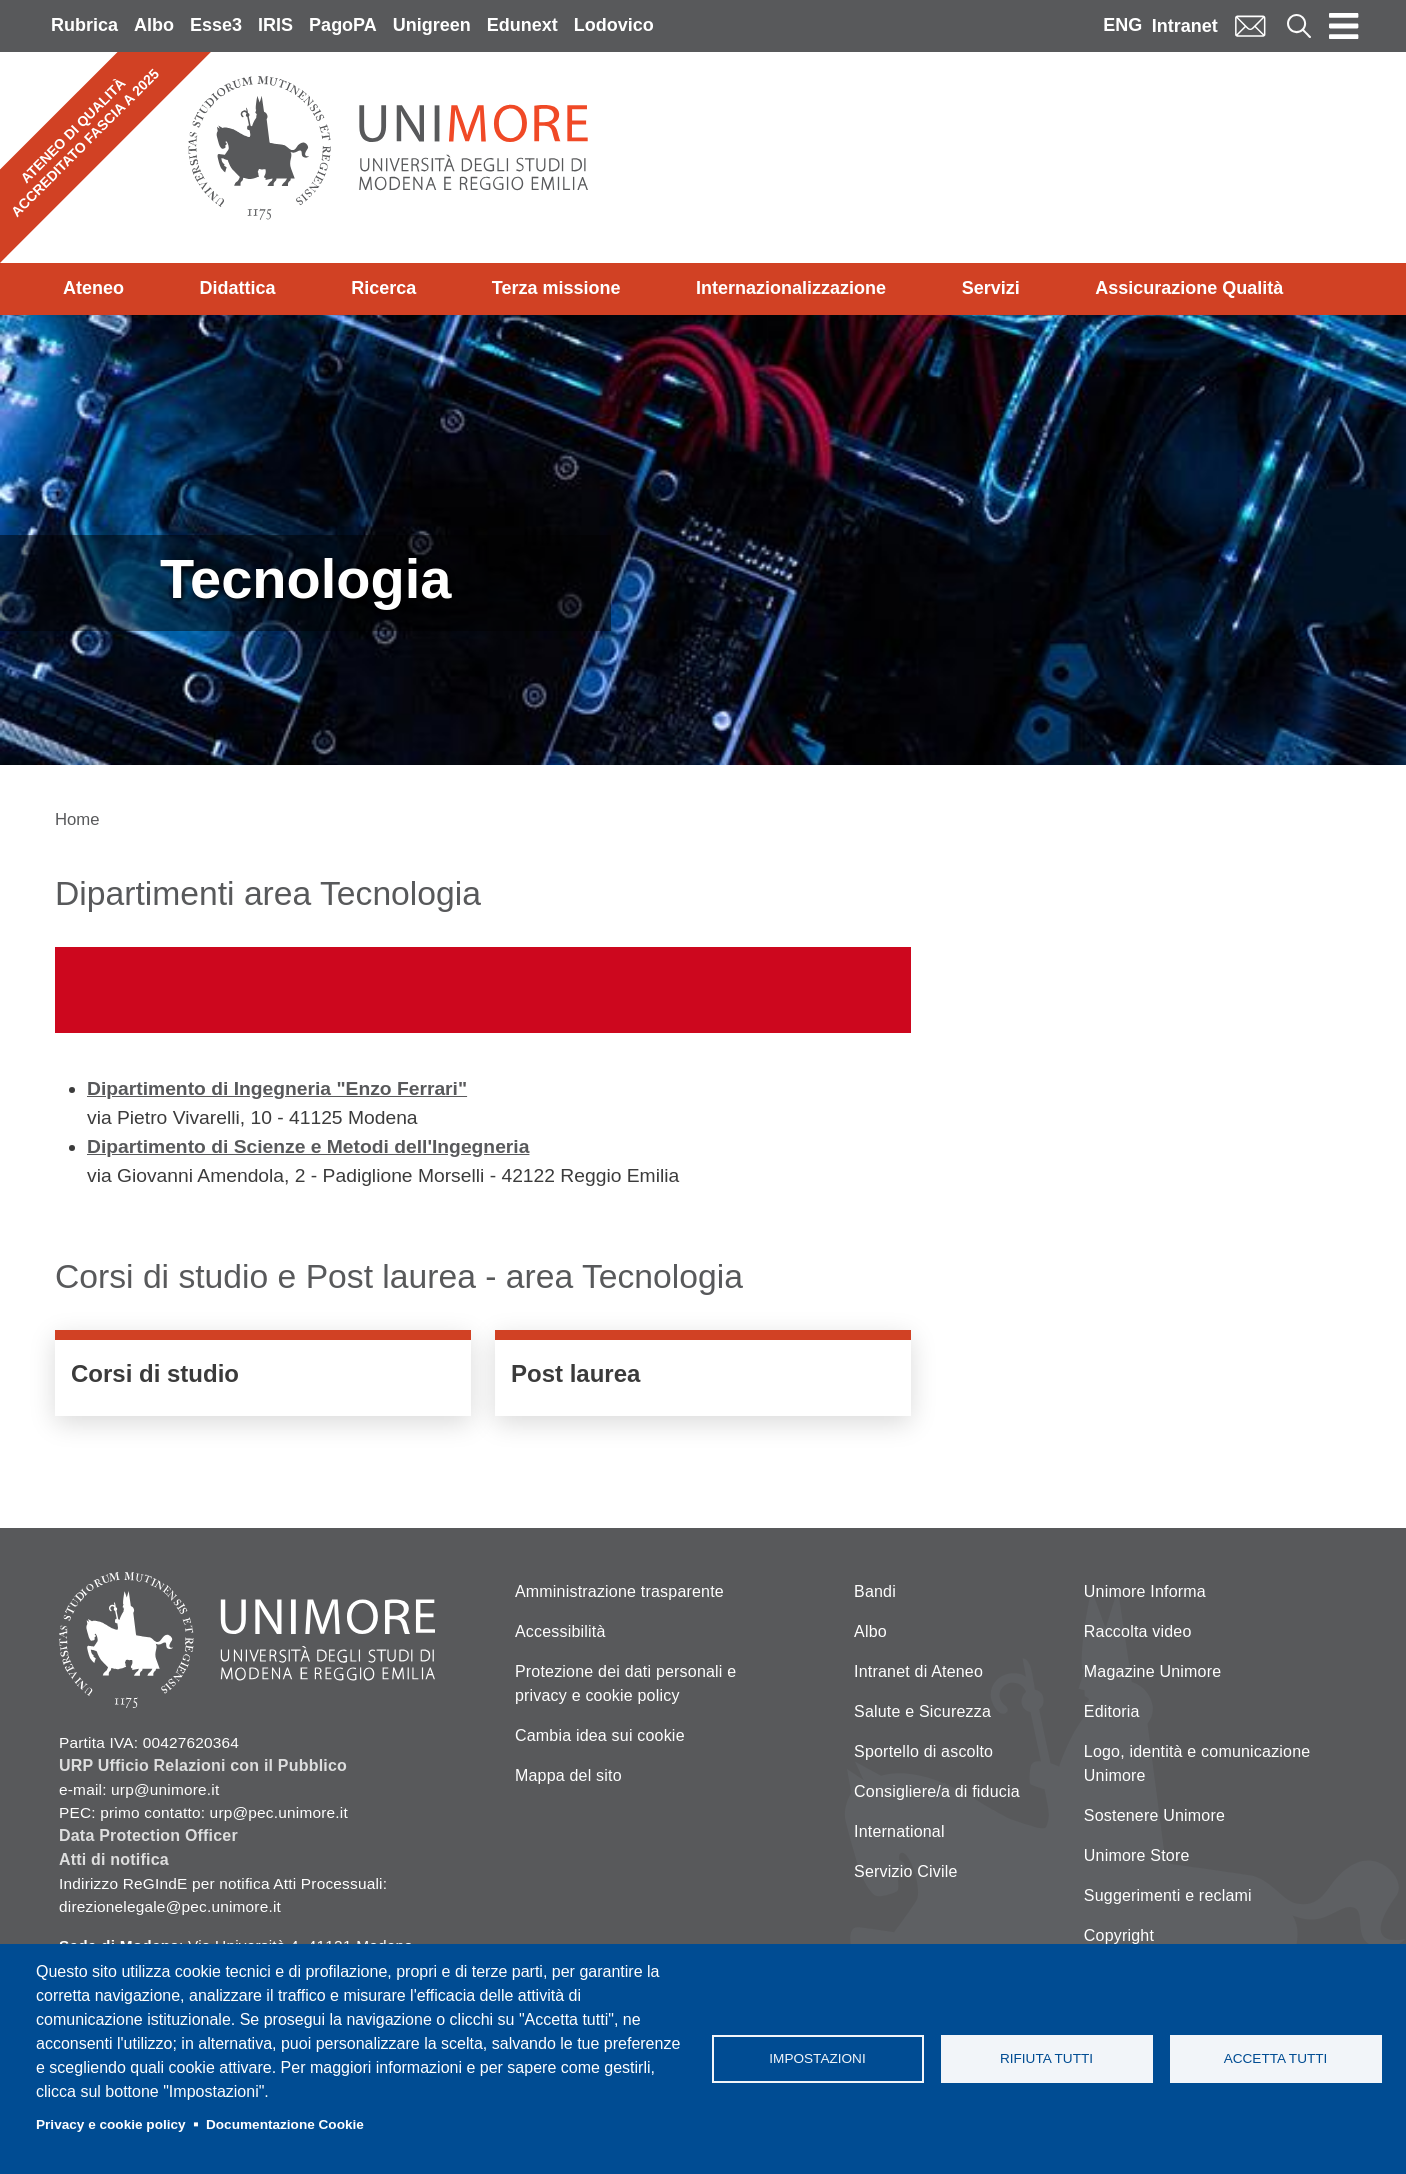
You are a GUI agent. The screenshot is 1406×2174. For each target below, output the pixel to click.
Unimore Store (1137, 1855)
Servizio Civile (905, 1871)
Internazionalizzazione (791, 288)
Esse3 (216, 25)
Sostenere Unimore (1154, 1815)
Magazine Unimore (1152, 1671)
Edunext (522, 25)
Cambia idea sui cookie (600, 1735)
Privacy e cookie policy (111, 2124)
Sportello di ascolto (923, 1751)
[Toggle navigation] (1344, 26)
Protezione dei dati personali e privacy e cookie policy (625, 1683)
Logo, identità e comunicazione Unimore (1197, 1763)
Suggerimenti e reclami (1168, 1895)
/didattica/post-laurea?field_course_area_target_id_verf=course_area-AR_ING (703, 1378)
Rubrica (84, 25)
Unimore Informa (1145, 1591)
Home (77, 819)
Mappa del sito (568, 1775)
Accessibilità (560, 1631)
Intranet (1185, 26)
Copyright (1119, 1935)
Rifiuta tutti (1046, 2058)
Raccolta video (1138, 1631)
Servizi (991, 288)
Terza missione (556, 288)
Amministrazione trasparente (619, 1591)
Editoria (1112, 1711)
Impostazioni (817, 2058)
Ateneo (93, 288)
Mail (1250, 25)
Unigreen (432, 25)
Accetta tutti (1276, 2058)
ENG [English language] (1122, 25)
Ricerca (383, 288)
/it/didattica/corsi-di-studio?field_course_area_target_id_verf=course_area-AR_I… (263, 1378)
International (899, 1831)
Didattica (238, 288)
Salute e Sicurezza (922, 1711)
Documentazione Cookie (285, 2124)
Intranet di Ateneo (918, 1671)
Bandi (875, 1591)
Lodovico (614, 25)
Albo (154, 25)
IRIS (275, 25)
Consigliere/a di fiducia (937, 1791)
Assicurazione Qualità (1189, 288)
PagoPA (343, 25)
